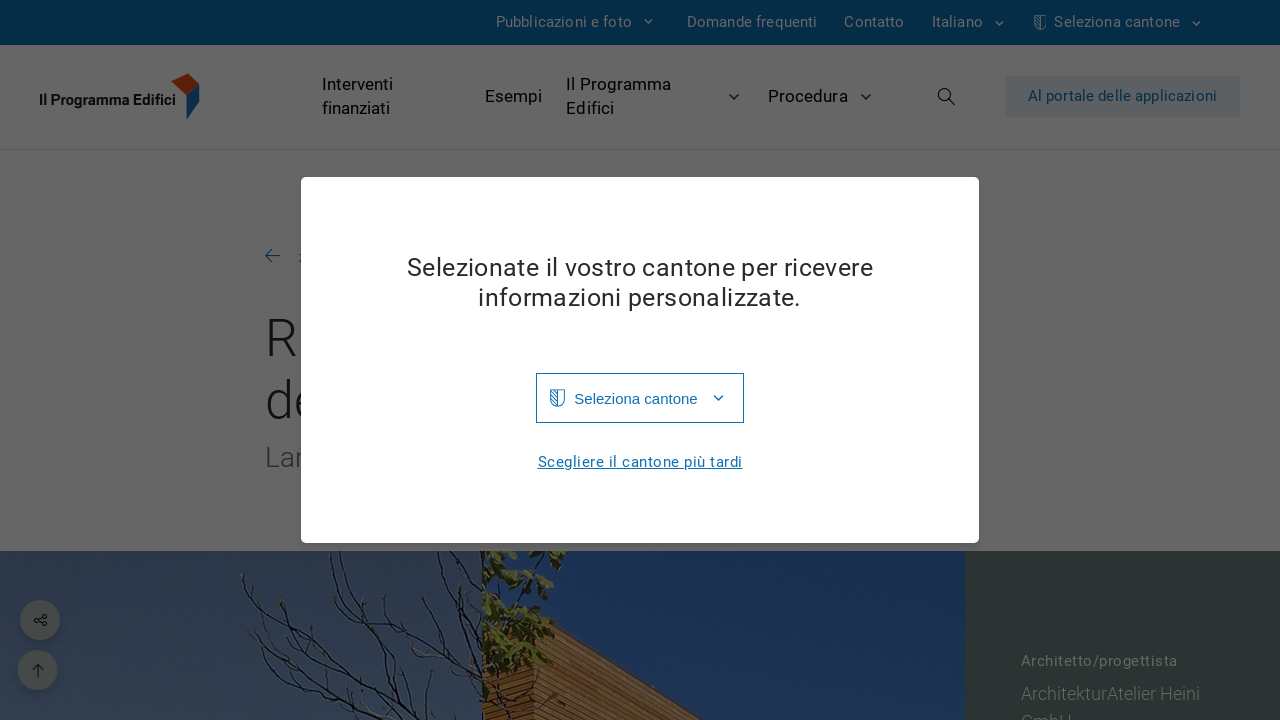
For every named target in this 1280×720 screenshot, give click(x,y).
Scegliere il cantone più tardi (640, 462)
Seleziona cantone (635, 398)
